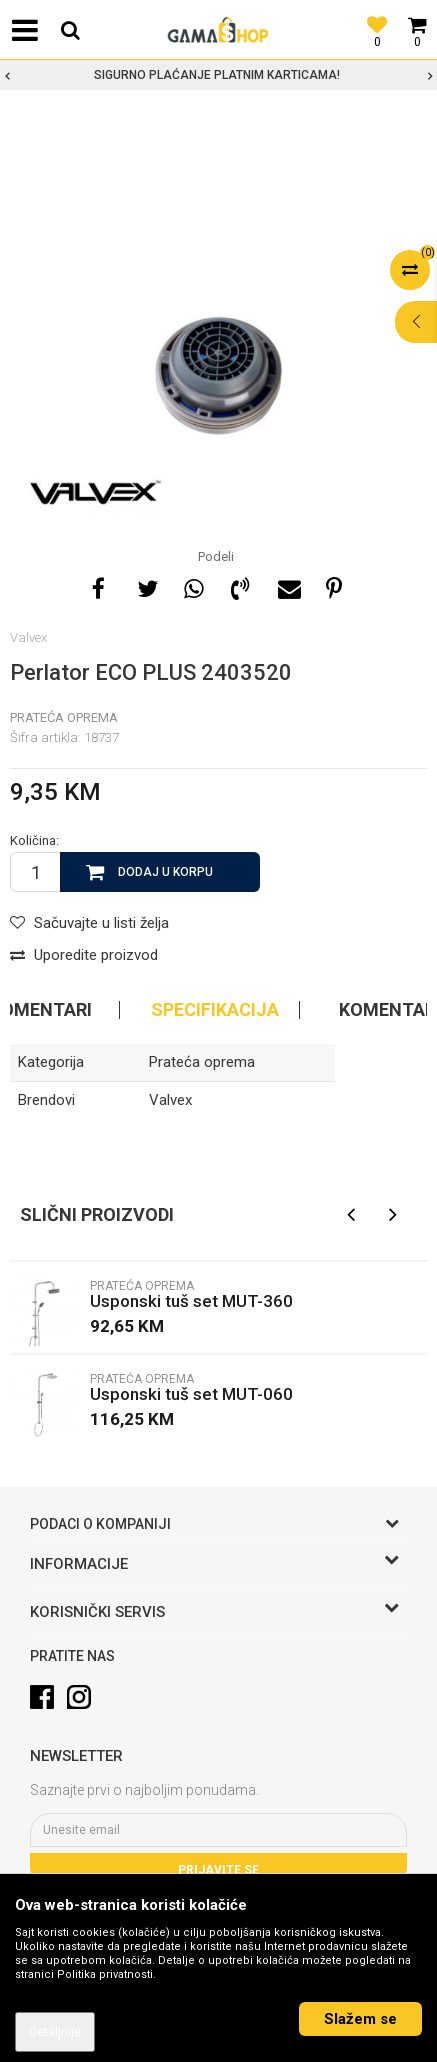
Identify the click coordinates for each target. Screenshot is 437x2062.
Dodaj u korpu (165, 872)
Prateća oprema (64, 717)
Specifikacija (215, 1010)
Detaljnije (55, 2032)
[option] (218, 75)
